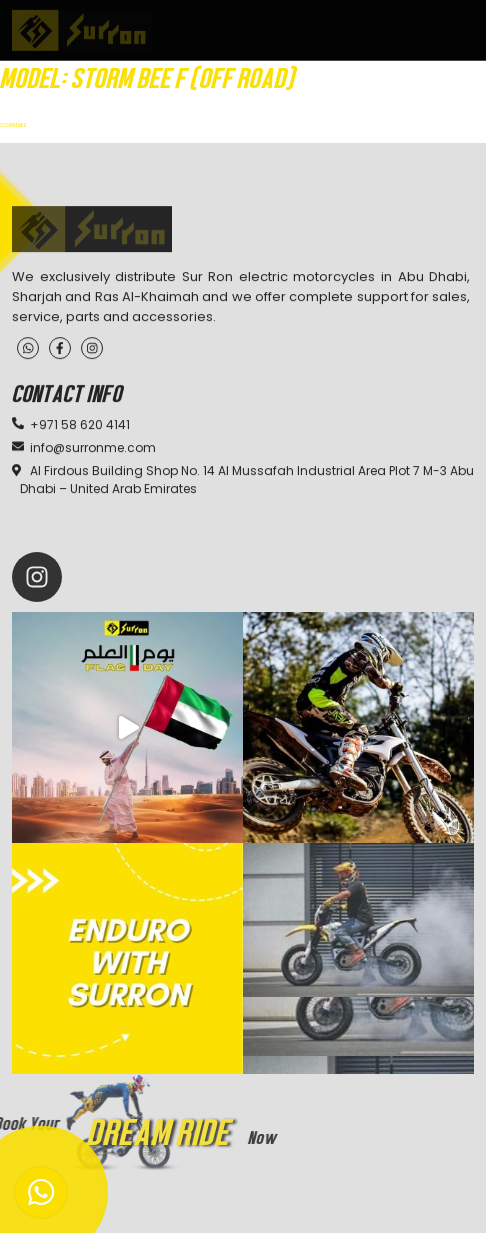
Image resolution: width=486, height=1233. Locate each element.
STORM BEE (13, 125)
